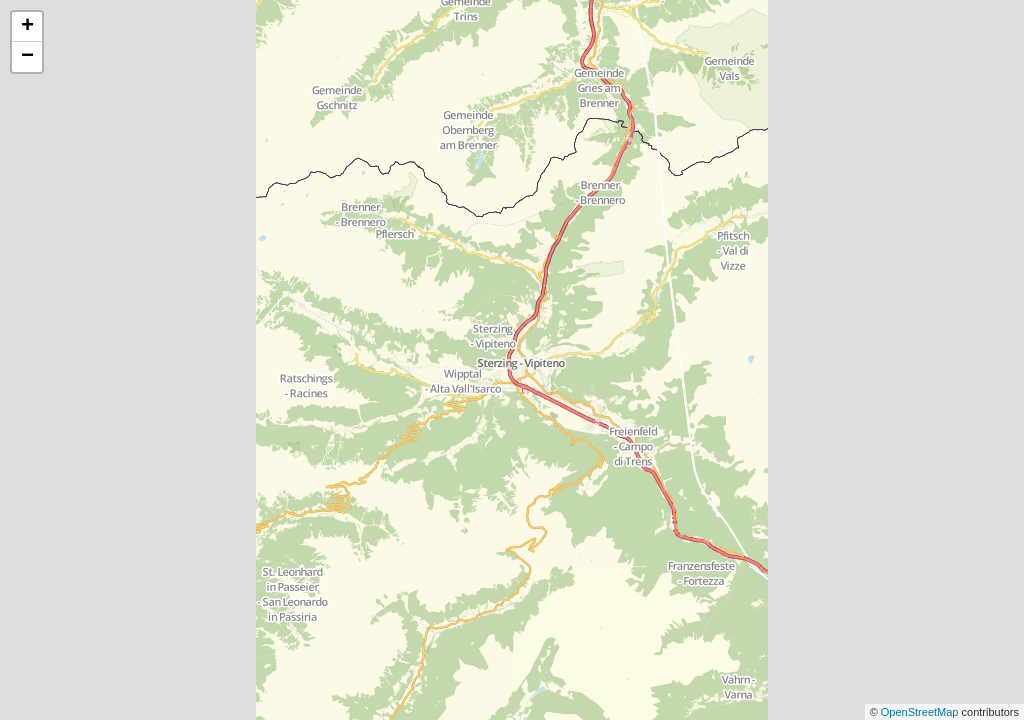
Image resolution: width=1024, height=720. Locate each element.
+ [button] (27, 27)
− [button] (27, 57)
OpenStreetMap (921, 712)
